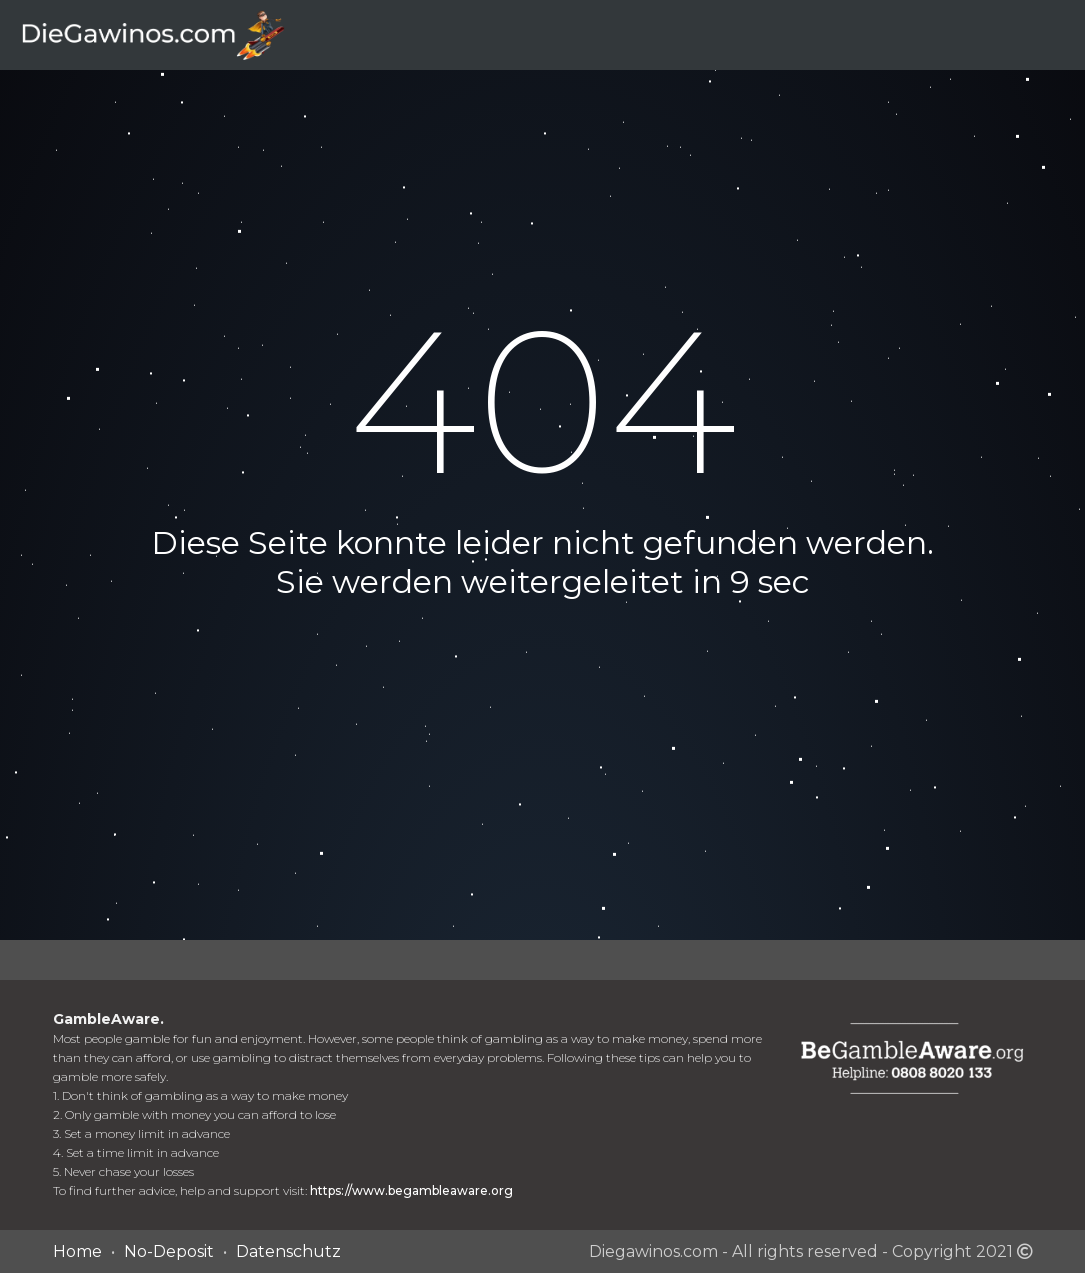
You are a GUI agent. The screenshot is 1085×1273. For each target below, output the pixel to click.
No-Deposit (169, 1251)
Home (77, 1251)
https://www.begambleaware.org (411, 1190)
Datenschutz (288, 1251)
